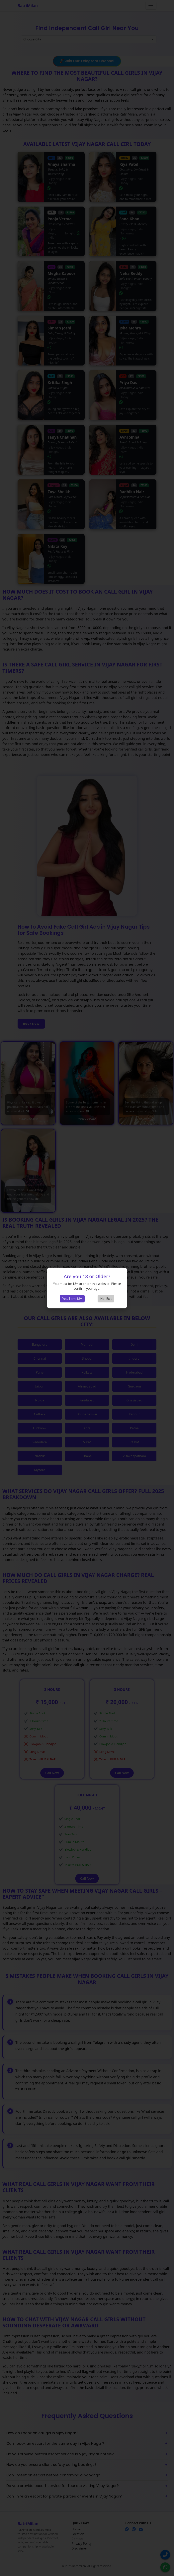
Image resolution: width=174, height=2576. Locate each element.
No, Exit (106, 1298)
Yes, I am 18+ (72, 1298)
